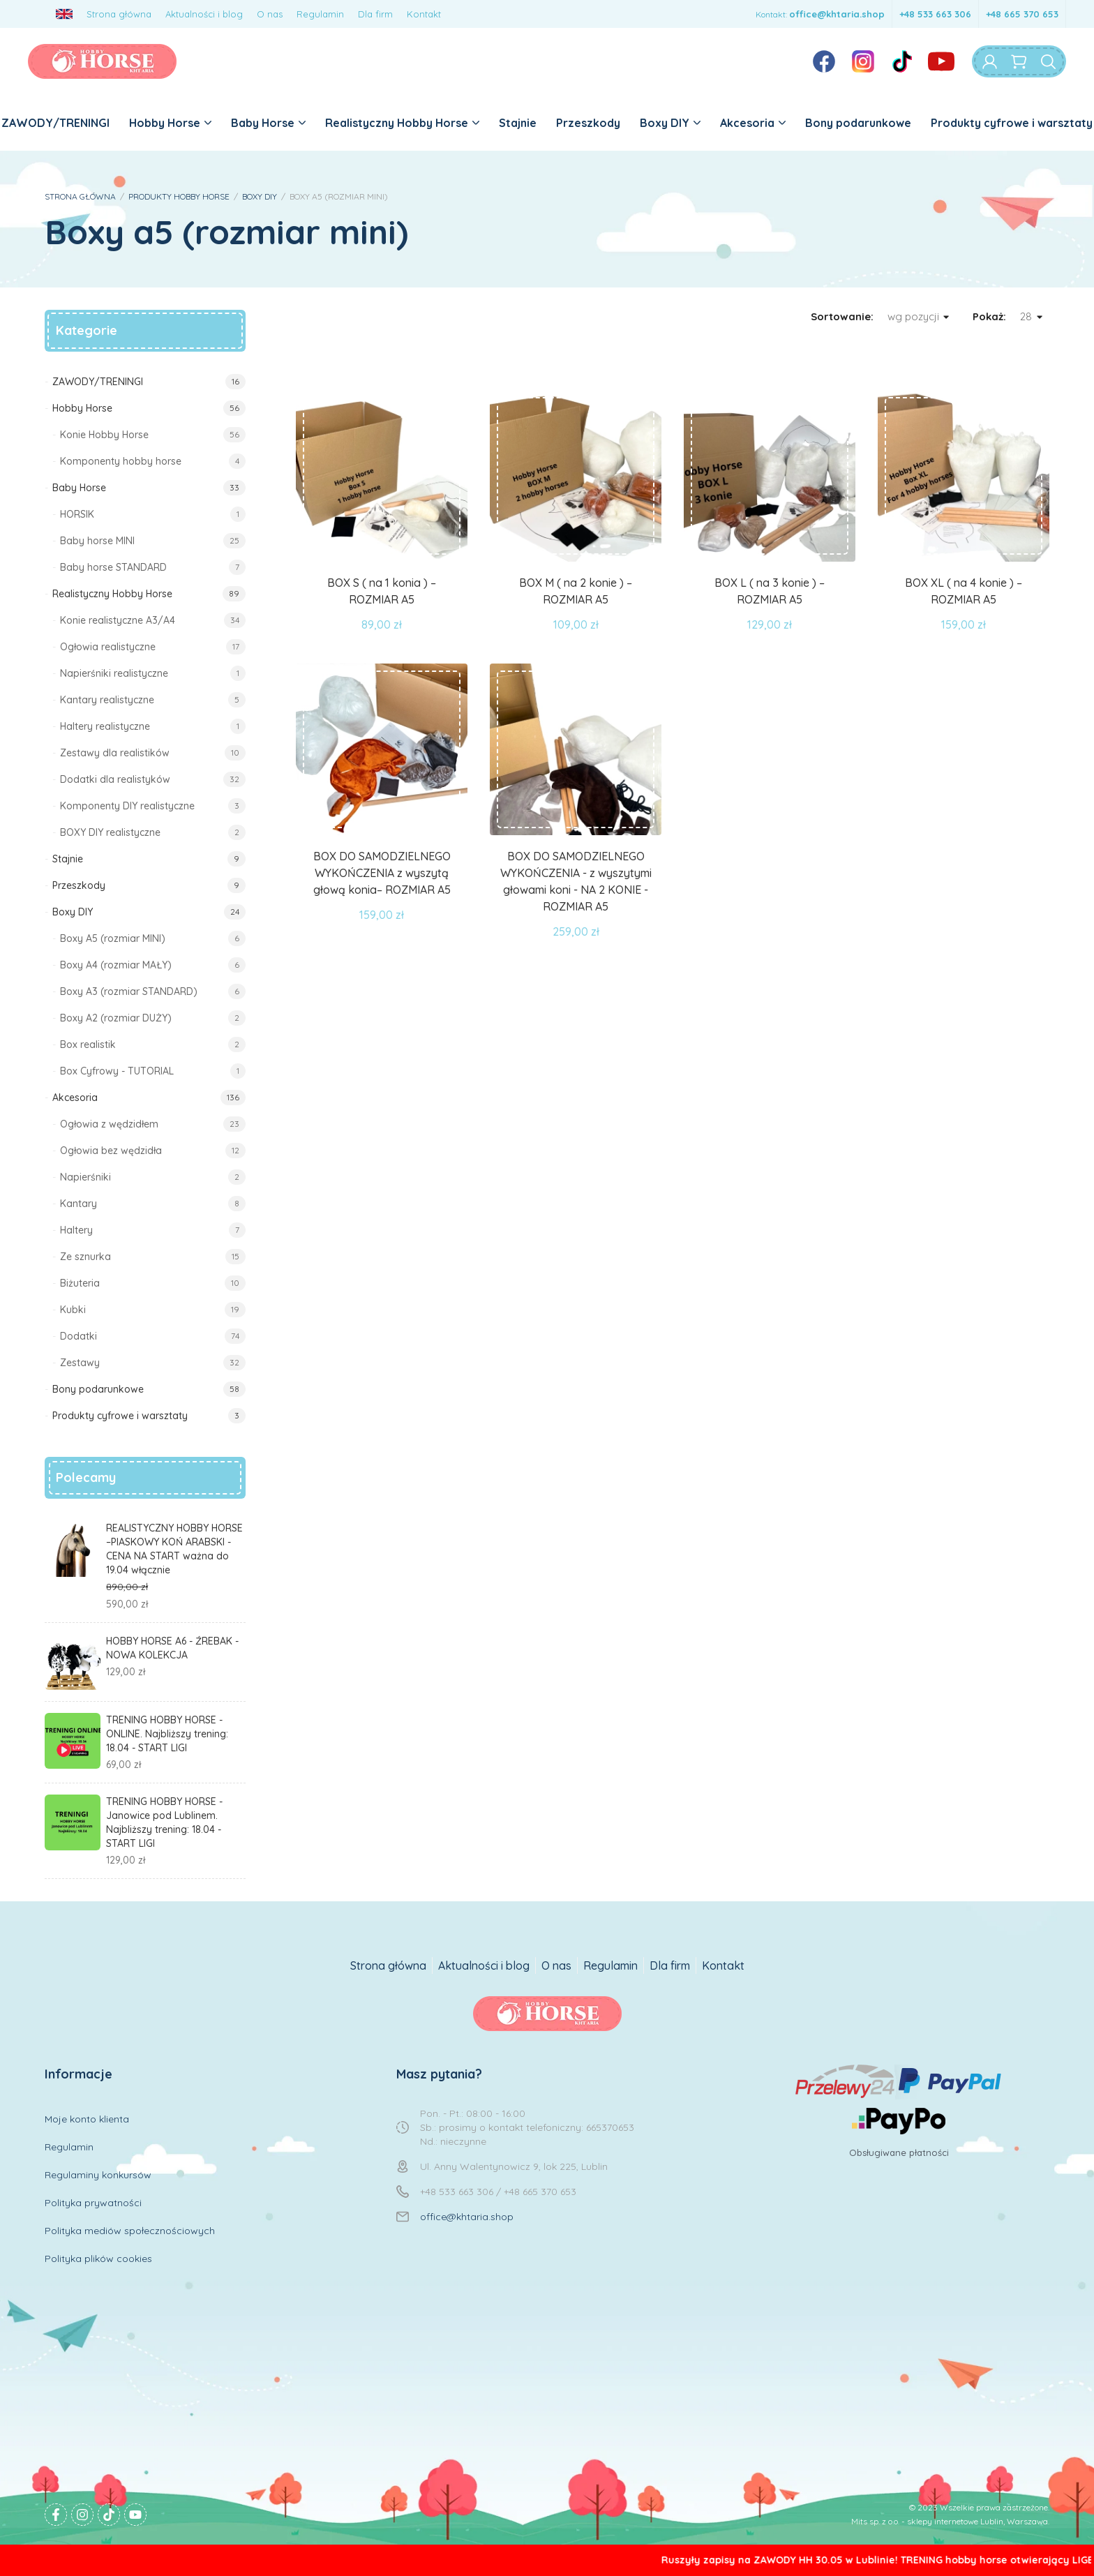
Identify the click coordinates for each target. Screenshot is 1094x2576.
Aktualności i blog (204, 14)
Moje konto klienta (87, 2119)
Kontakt (424, 14)
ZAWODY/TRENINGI (55, 123)
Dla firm (375, 14)
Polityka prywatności (93, 2202)
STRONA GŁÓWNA (80, 196)
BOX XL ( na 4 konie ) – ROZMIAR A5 (963, 591)
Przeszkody (588, 123)
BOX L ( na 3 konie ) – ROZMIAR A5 (769, 591)
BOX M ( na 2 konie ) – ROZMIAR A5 (575, 591)
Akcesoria (753, 123)
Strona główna (119, 14)
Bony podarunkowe (858, 123)
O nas (270, 14)
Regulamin (320, 14)
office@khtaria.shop (837, 14)
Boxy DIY (670, 123)
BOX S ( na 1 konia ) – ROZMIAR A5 (381, 591)
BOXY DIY (259, 196)
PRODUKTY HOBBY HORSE (179, 196)
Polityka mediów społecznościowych (130, 2230)
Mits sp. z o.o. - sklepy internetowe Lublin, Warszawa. (950, 2521)
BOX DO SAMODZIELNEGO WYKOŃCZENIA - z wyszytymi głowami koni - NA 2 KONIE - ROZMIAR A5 (576, 881)
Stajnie (518, 123)
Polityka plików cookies (98, 2258)
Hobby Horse (170, 123)
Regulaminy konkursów (98, 2175)
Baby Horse (268, 123)
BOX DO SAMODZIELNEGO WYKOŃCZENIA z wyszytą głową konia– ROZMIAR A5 (382, 873)
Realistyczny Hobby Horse (402, 123)
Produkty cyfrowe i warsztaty (1012, 123)
